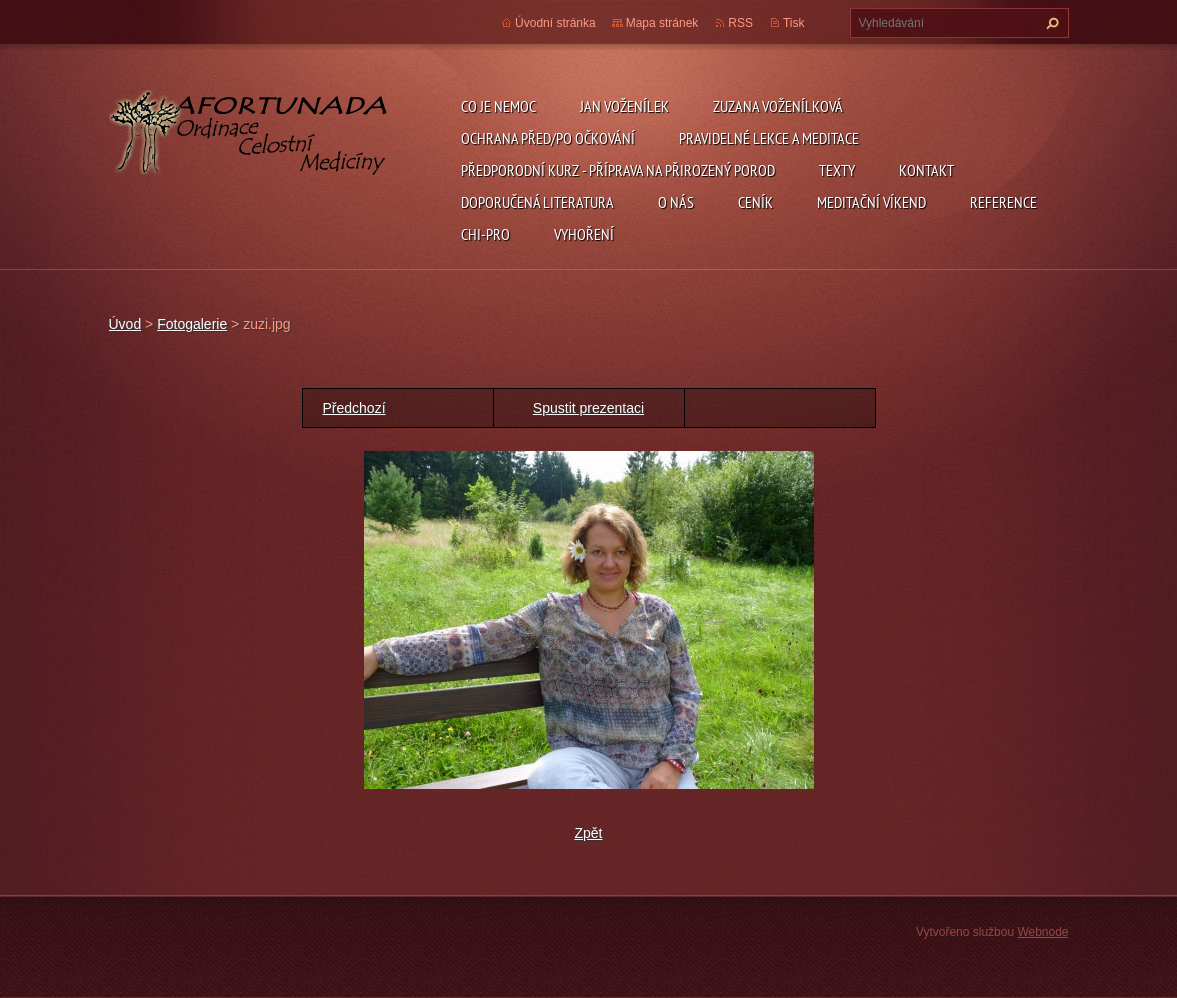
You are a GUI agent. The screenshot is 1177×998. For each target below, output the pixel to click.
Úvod (125, 324)
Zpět (588, 833)
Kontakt (926, 170)
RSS (740, 23)
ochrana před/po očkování (548, 138)
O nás (676, 202)
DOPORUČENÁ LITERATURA (537, 202)
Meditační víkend (871, 202)
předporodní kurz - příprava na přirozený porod (618, 170)
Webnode (1042, 932)
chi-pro (485, 234)
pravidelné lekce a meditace (769, 138)
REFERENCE (1003, 202)
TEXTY (837, 170)
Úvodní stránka (555, 23)
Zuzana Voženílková (778, 106)
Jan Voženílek (624, 106)
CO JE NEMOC (498, 106)
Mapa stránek (662, 23)
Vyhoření (584, 234)
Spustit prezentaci (588, 408)
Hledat (1050, 23)
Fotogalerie (192, 324)
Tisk (794, 23)
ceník (755, 202)
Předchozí (354, 408)
